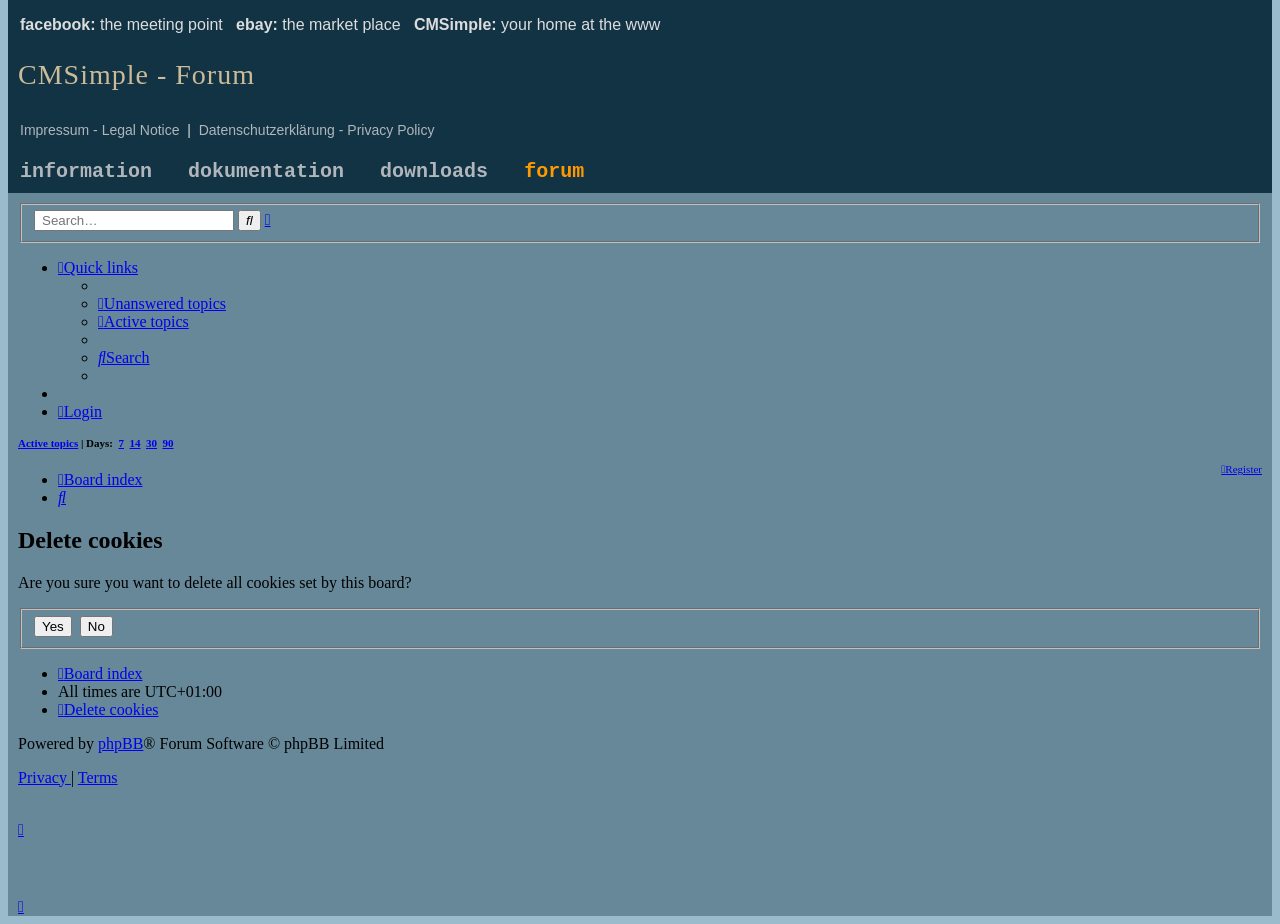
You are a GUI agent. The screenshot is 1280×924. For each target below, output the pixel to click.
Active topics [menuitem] (48, 443)
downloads (434, 171)
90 (168, 443)
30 (151, 443)
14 (135, 443)
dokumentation (266, 171)
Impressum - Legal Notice (100, 130)
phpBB (120, 743)
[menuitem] (162, 303)
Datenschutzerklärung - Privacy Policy (317, 130)
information (86, 171)
